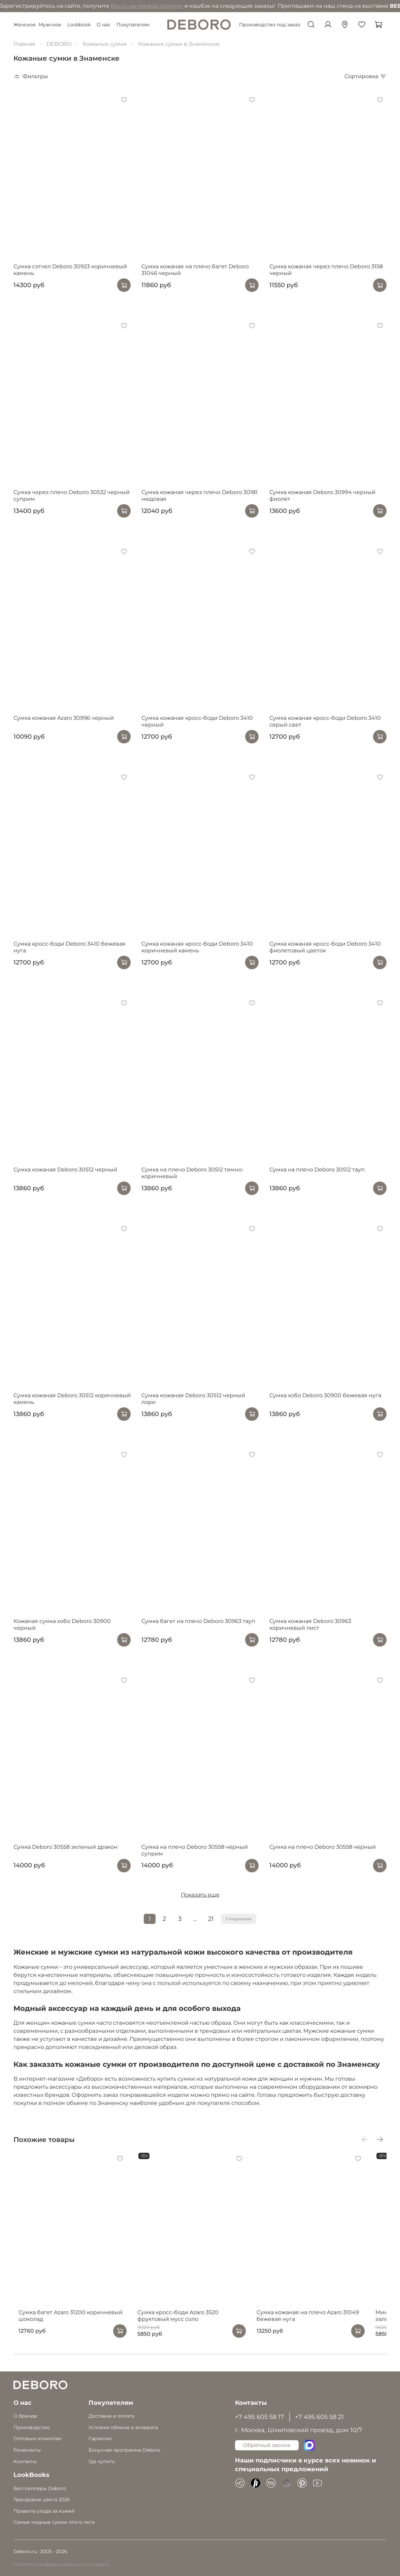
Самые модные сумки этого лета (54, 2522)
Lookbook (79, 25)
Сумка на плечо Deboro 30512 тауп (317, 1169)
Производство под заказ (269, 25)
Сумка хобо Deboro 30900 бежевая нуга (325, 1395)
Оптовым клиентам (37, 2438)
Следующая (239, 1918)
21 (211, 1918)
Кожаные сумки (104, 44)
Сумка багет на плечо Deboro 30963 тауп (198, 1621)
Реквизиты (27, 2450)
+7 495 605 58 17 (259, 2416)
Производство (31, 2427)
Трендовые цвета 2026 (41, 2499)
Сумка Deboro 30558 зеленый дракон (65, 1847)
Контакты (25, 2461)
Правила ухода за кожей (44, 2511)
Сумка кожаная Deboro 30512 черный (65, 1169)
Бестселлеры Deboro (39, 2488)
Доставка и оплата (111, 2416)
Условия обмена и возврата (123, 2427)
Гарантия (100, 2438)
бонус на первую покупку (83, 6)
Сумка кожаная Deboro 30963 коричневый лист (310, 1624)
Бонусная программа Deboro (124, 2450)
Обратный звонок (267, 2445)
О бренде (25, 2416)
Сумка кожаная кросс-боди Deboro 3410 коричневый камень (197, 947)
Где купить (102, 2461)
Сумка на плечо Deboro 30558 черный (322, 1847)
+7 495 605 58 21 (319, 2416)
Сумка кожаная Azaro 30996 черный (63, 718)
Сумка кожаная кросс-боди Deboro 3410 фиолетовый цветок (325, 947)
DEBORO (58, 44)
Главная (24, 44)
